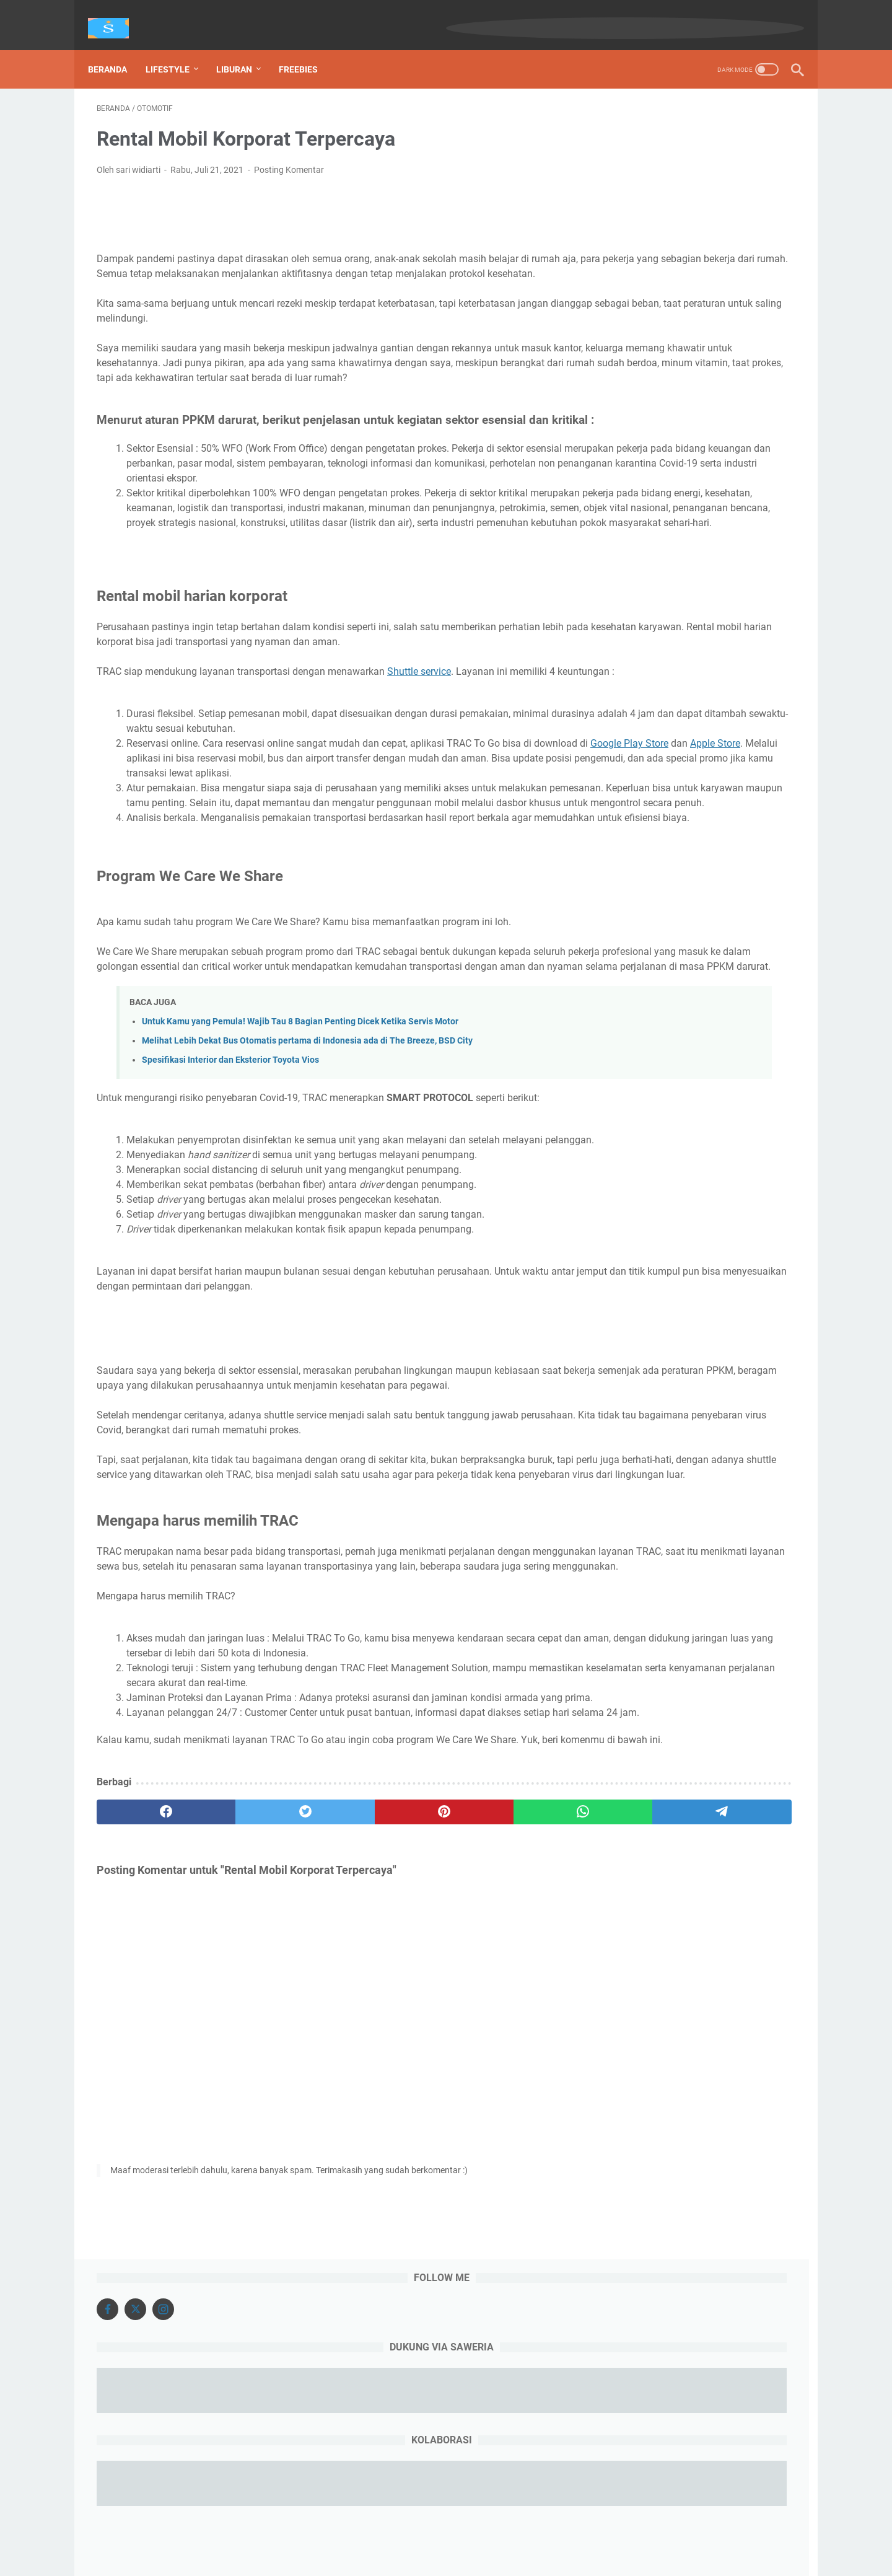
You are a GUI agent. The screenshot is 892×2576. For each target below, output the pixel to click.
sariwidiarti (463, 2557)
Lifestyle (176, 49)
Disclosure (494, 2531)
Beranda (116, 49)
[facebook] (143, 2084)
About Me (442, 2531)
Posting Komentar (289, 157)
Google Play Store (222, 853)
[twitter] (237, 2084)
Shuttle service (419, 751)
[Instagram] (676, 127)
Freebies (306, 49)
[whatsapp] (424, 2084)
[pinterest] (330, 2084)
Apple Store (307, 853)
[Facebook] (620, 127)
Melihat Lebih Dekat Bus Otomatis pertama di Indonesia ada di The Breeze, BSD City (307, 1209)
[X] (648, 127)
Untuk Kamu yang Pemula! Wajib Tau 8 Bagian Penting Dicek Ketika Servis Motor (300, 1190)
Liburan (243, 49)
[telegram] (518, 2084)
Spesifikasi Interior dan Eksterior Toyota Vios (230, 1229)
